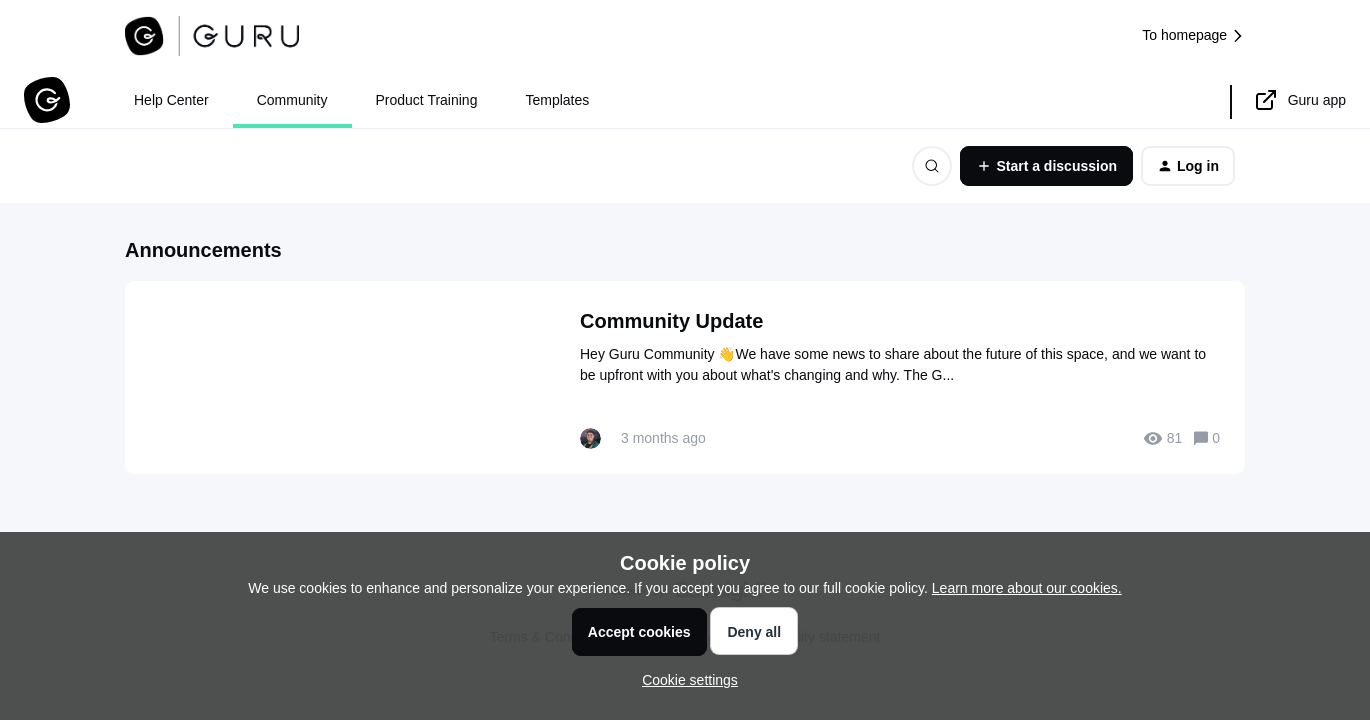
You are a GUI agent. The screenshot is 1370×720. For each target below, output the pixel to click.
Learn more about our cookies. (1027, 588)
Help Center (171, 100)
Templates (557, 100)
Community (292, 100)
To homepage (1193, 35)
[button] (685, 680)
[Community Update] (685, 377)
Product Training (427, 100)
